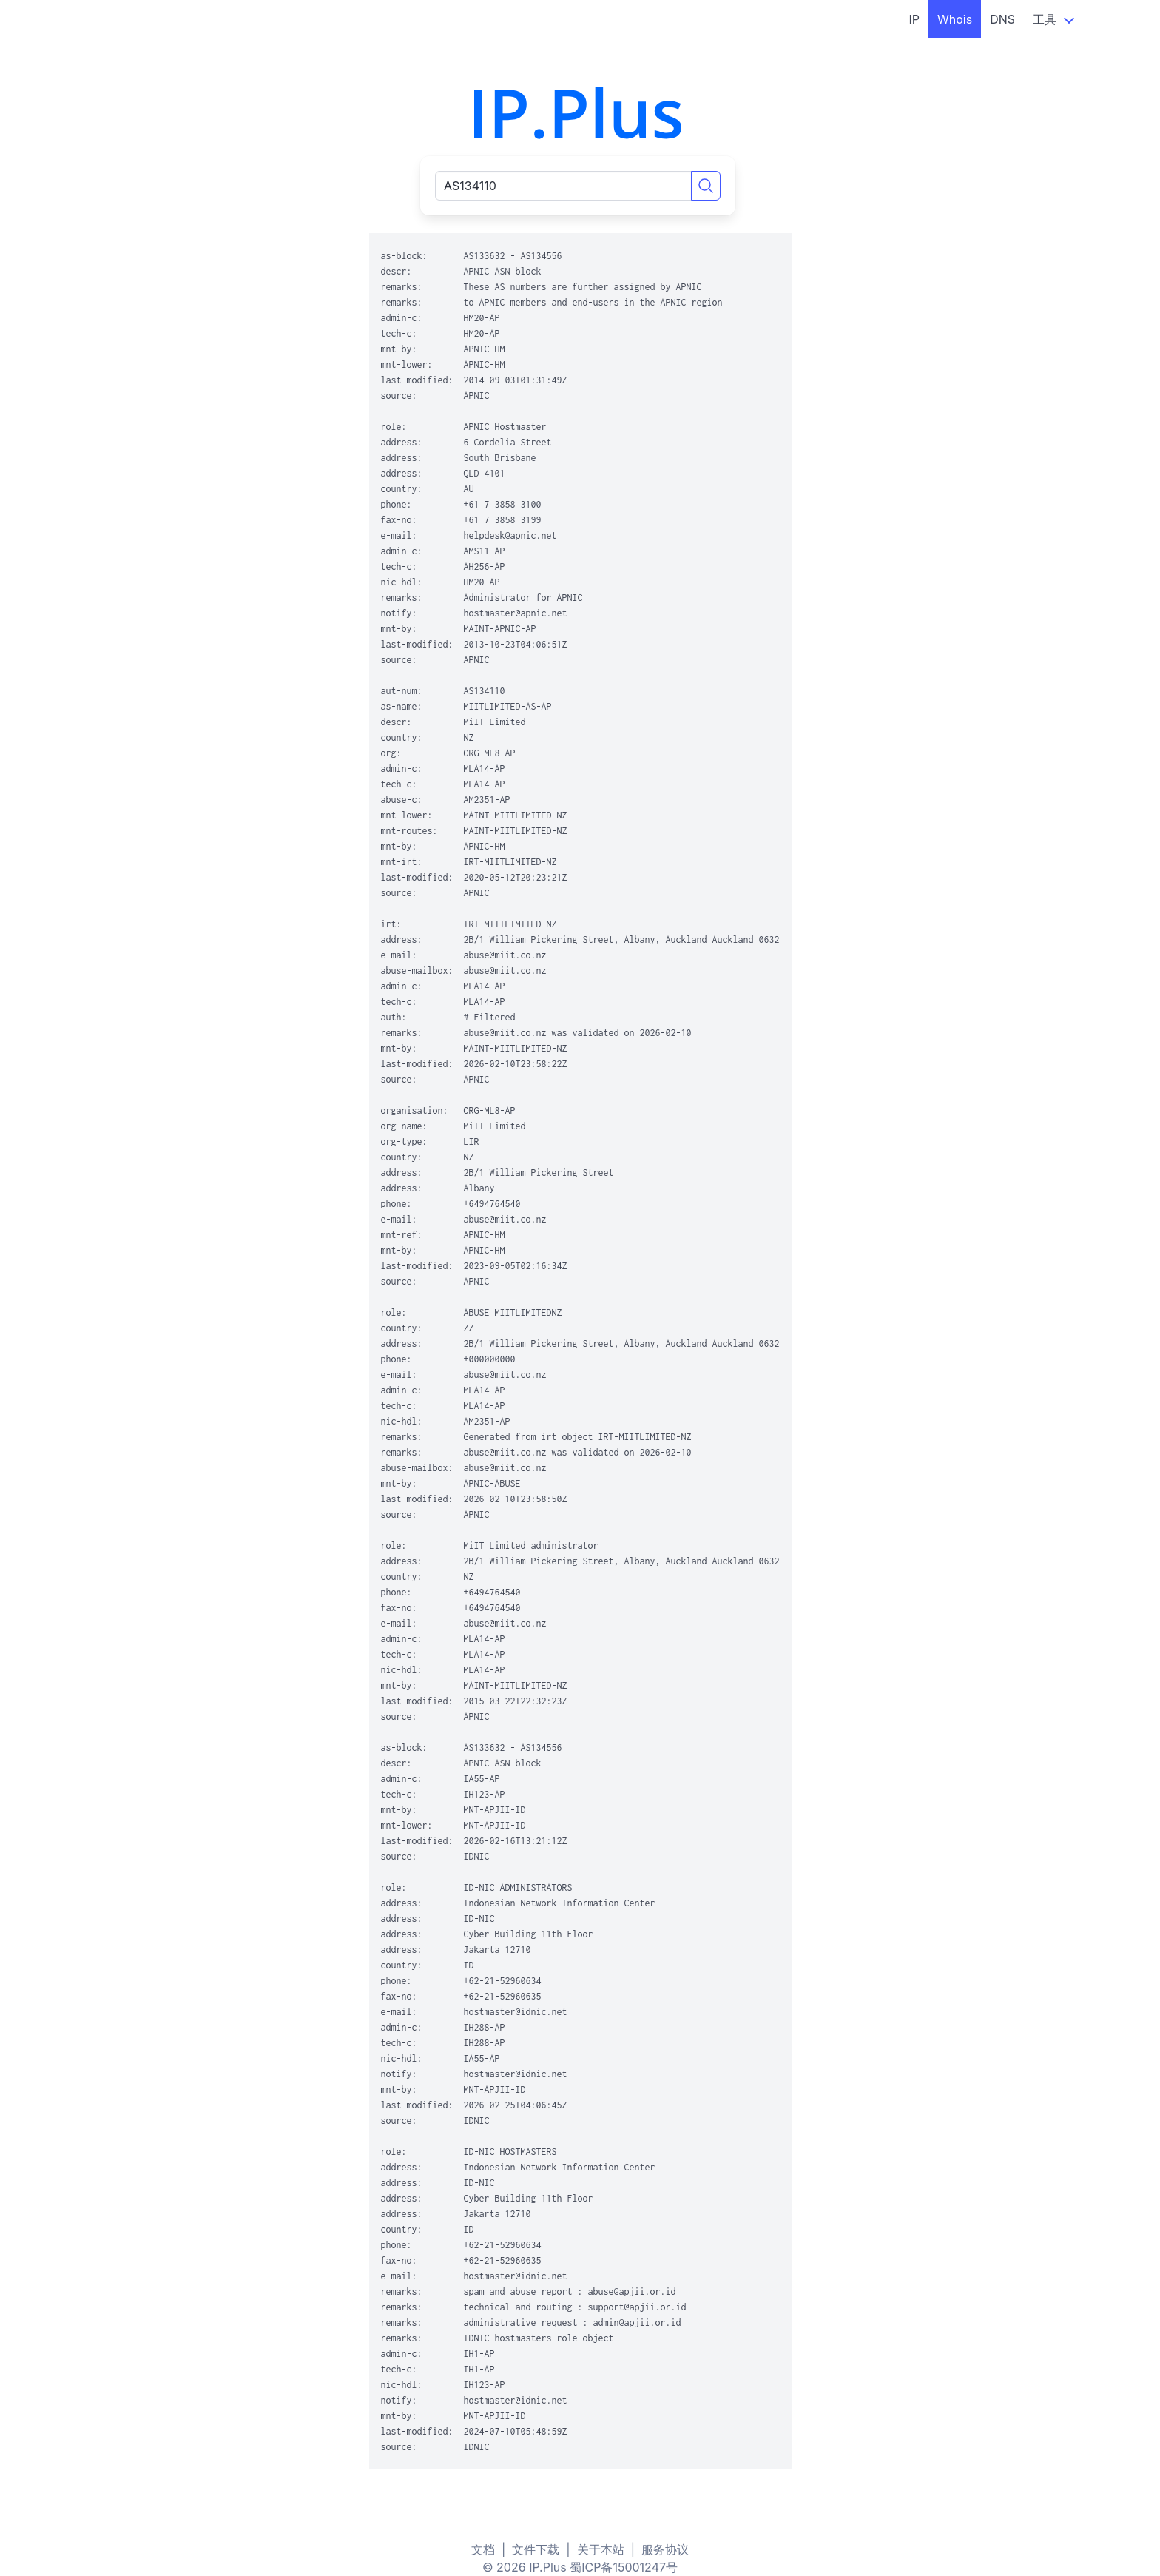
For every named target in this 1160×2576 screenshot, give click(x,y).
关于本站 (600, 2549)
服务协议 (665, 2549)
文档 (483, 2549)
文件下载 (535, 2549)
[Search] (706, 186)
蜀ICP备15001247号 (624, 2567)
